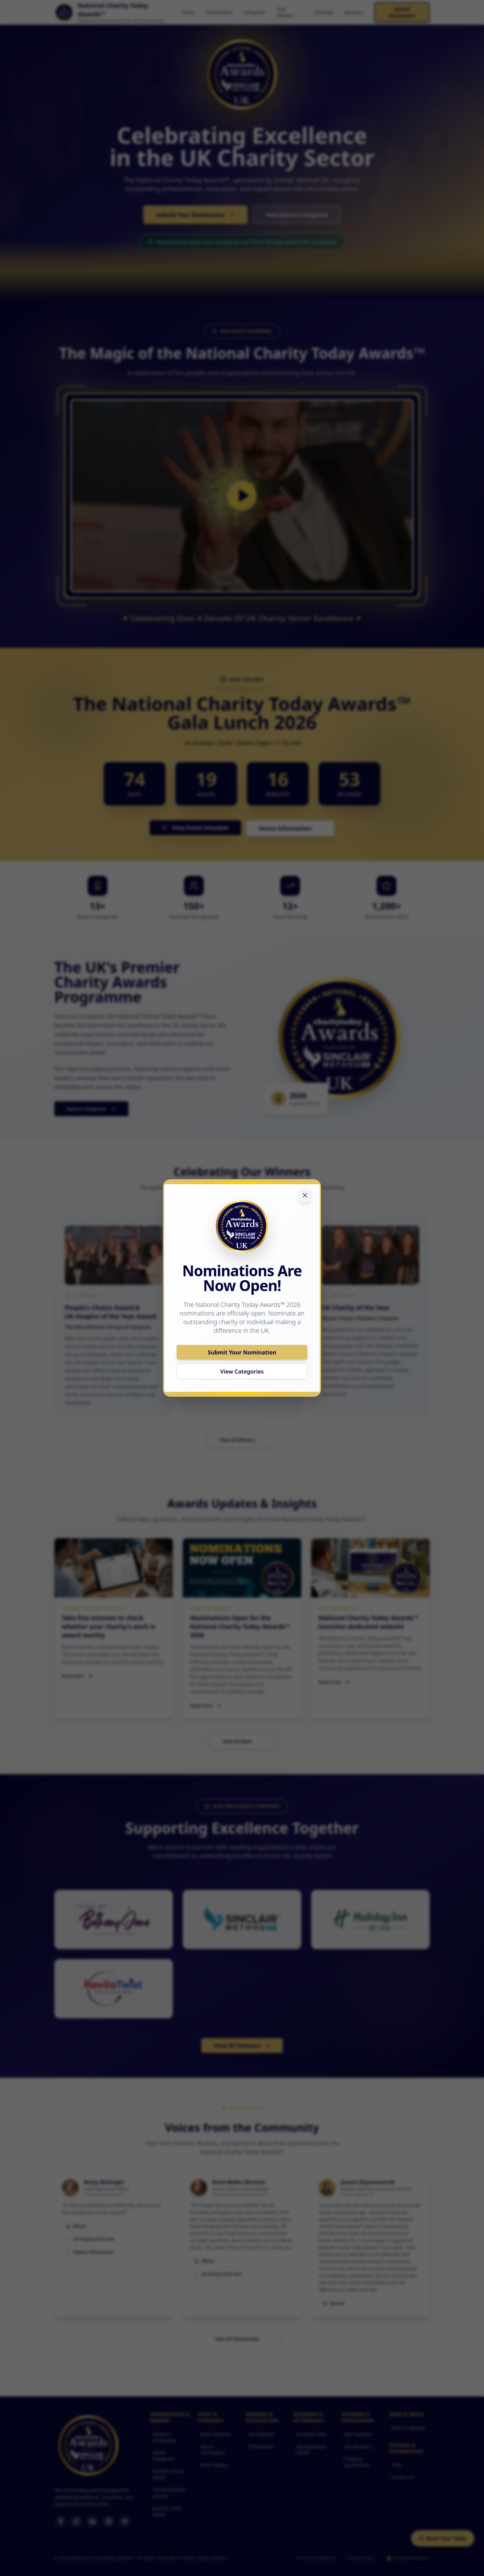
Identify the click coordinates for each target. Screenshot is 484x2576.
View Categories (242, 1371)
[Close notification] (305, 1195)
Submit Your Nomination (242, 1352)
